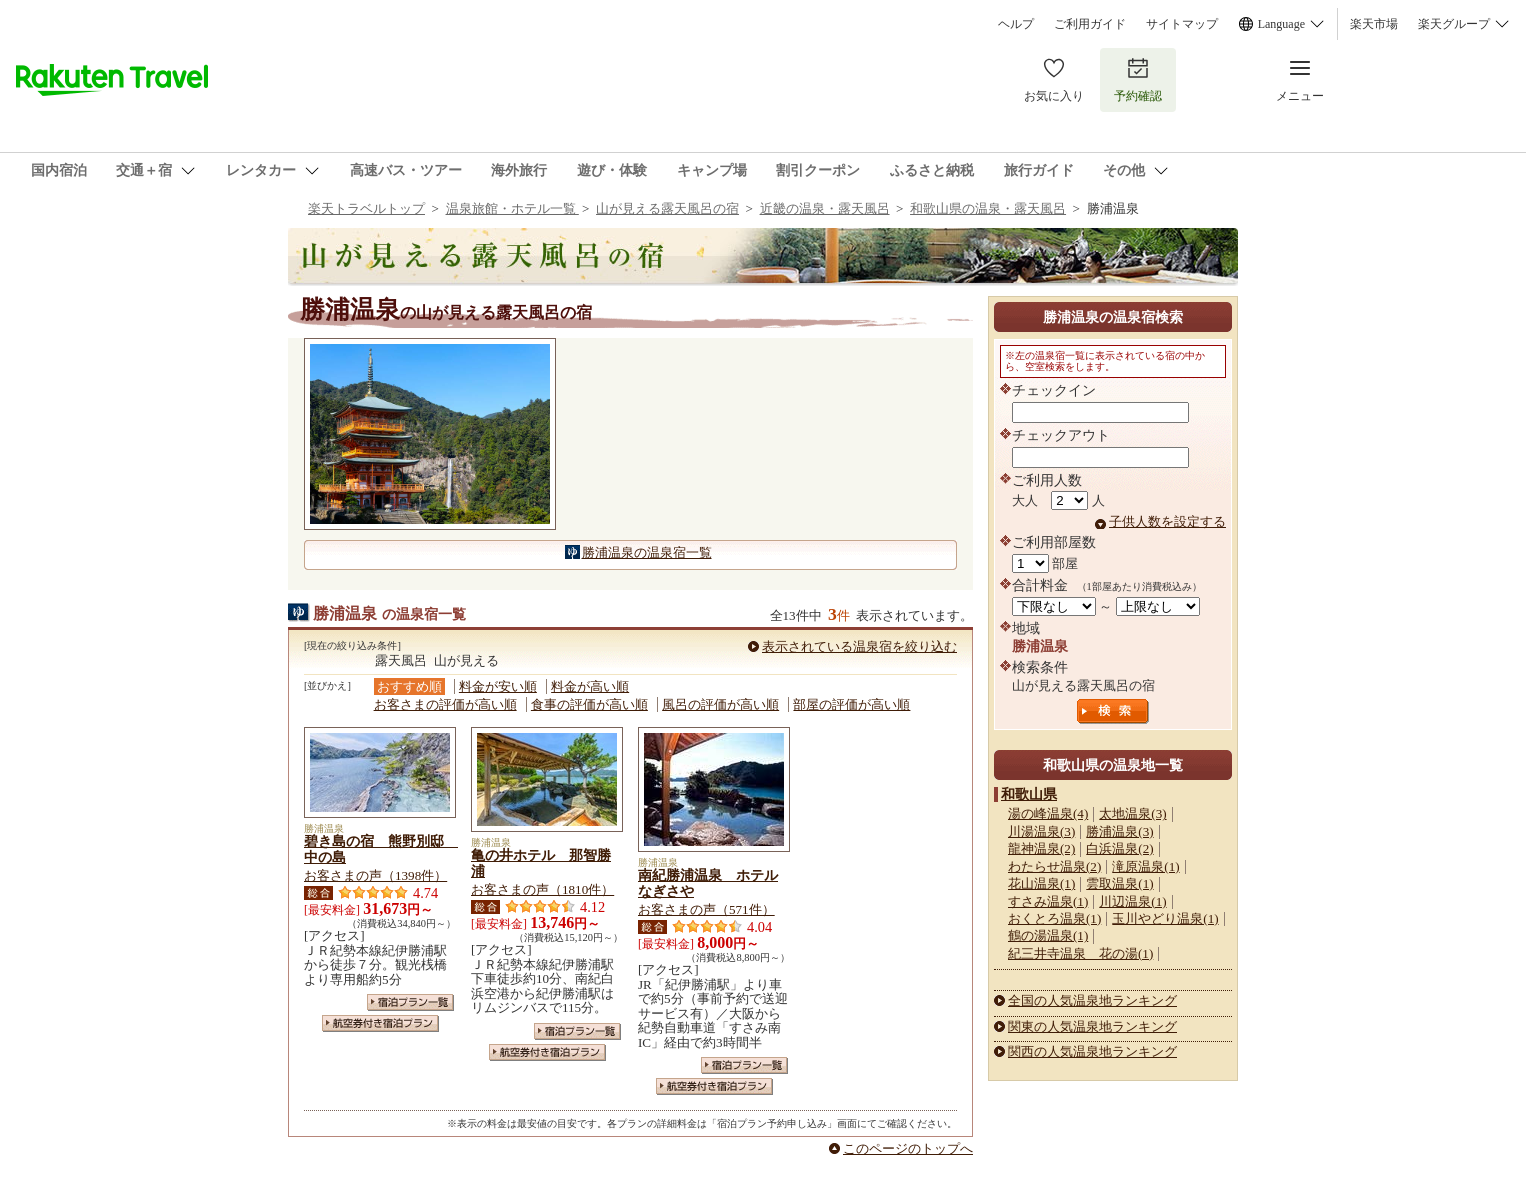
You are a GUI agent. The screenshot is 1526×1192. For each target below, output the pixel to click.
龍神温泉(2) (1041, 848)
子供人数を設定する (1167, 521)
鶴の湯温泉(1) (1048, 935)
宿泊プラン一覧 (410, 1002)
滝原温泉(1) (1145, 866)
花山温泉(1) (1041, 883)
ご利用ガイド (1090, 24)
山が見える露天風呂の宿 (667, 208)
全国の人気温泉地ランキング (1092, 1000)
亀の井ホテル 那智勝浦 (541, 863)
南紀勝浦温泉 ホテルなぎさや (708, 883)
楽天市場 (1374, 24)
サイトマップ (1182, 24)
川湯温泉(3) (1041, 831)
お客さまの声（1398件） (375, 875)
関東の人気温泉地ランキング (1092, 1026)
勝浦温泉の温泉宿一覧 (647, 552)
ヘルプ (1016, 24)
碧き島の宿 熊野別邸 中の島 (381, 849)
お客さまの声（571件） (706, 909)
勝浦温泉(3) (1119, 831)
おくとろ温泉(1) (1054, 918)
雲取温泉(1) (1119, 883)
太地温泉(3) (1132, 813)
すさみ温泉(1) (1048, 901)
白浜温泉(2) (1119, 848)
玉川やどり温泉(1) (1165, 918)
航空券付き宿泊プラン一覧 (380, 1023)
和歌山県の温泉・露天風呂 (988, 208)
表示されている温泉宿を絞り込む (859, 646)
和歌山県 (1029, 794)
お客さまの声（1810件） (542, 889)
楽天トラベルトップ (366, 208)
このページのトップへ (908, 1148)
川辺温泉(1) (1132, 901)
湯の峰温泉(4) (1048, 813)
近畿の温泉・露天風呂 (825, 208)
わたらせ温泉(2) (1054, 866)
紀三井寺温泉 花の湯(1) (1080, 953)
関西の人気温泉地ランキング (1092, 1051)
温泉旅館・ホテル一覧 (512, 208)
